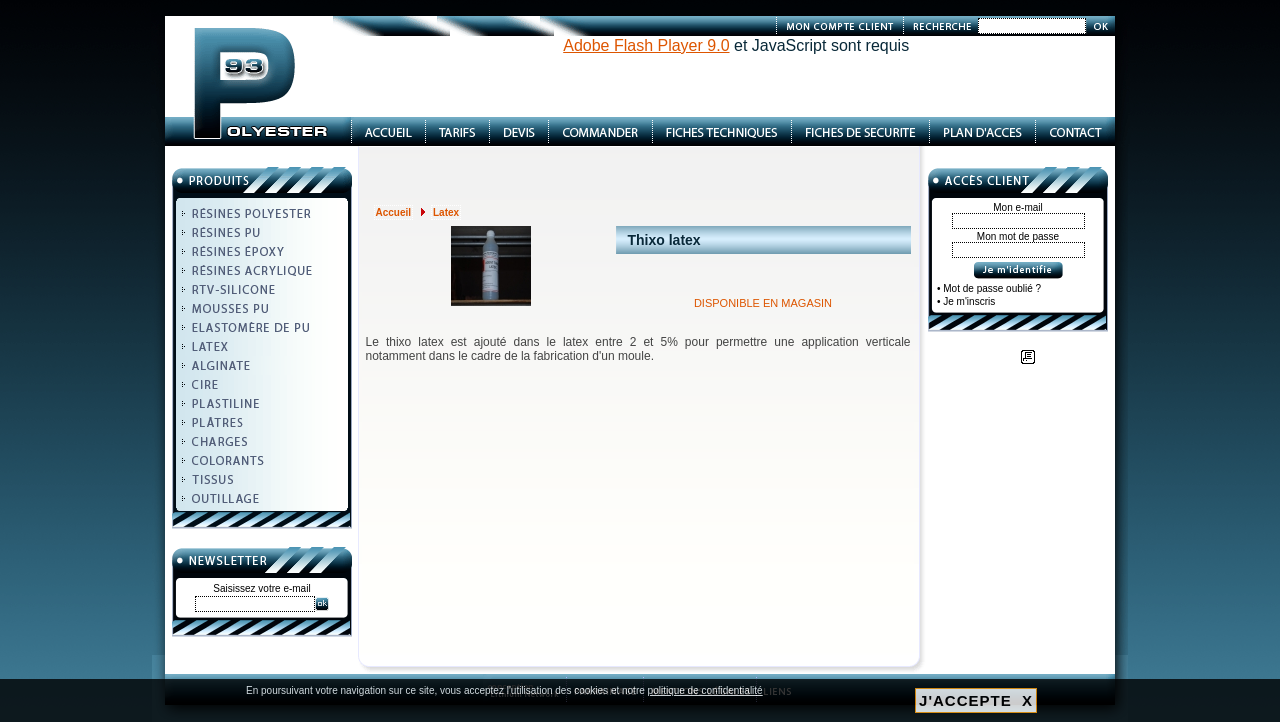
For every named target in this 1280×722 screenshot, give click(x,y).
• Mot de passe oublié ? (989, 288)
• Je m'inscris (966, 301)
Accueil (394, 212)
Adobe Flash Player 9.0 (646, 45)
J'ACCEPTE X (976, 700)
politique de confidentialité (705, 690)
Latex (446, 212)
